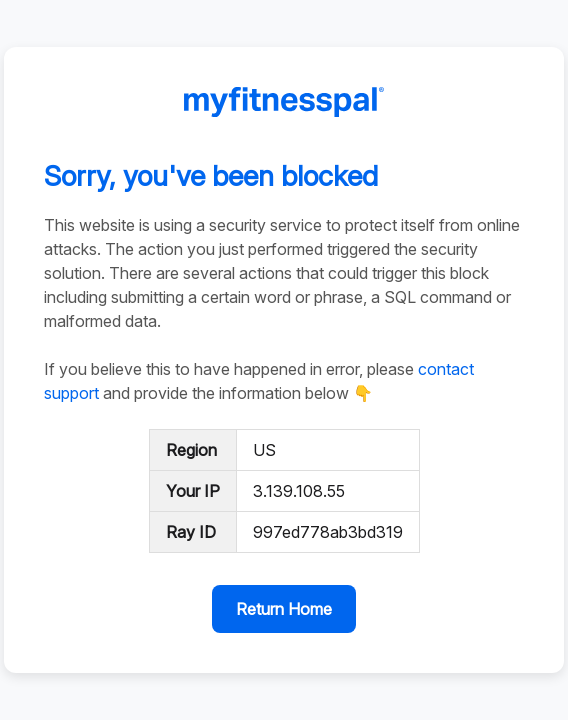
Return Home (284, 609)
